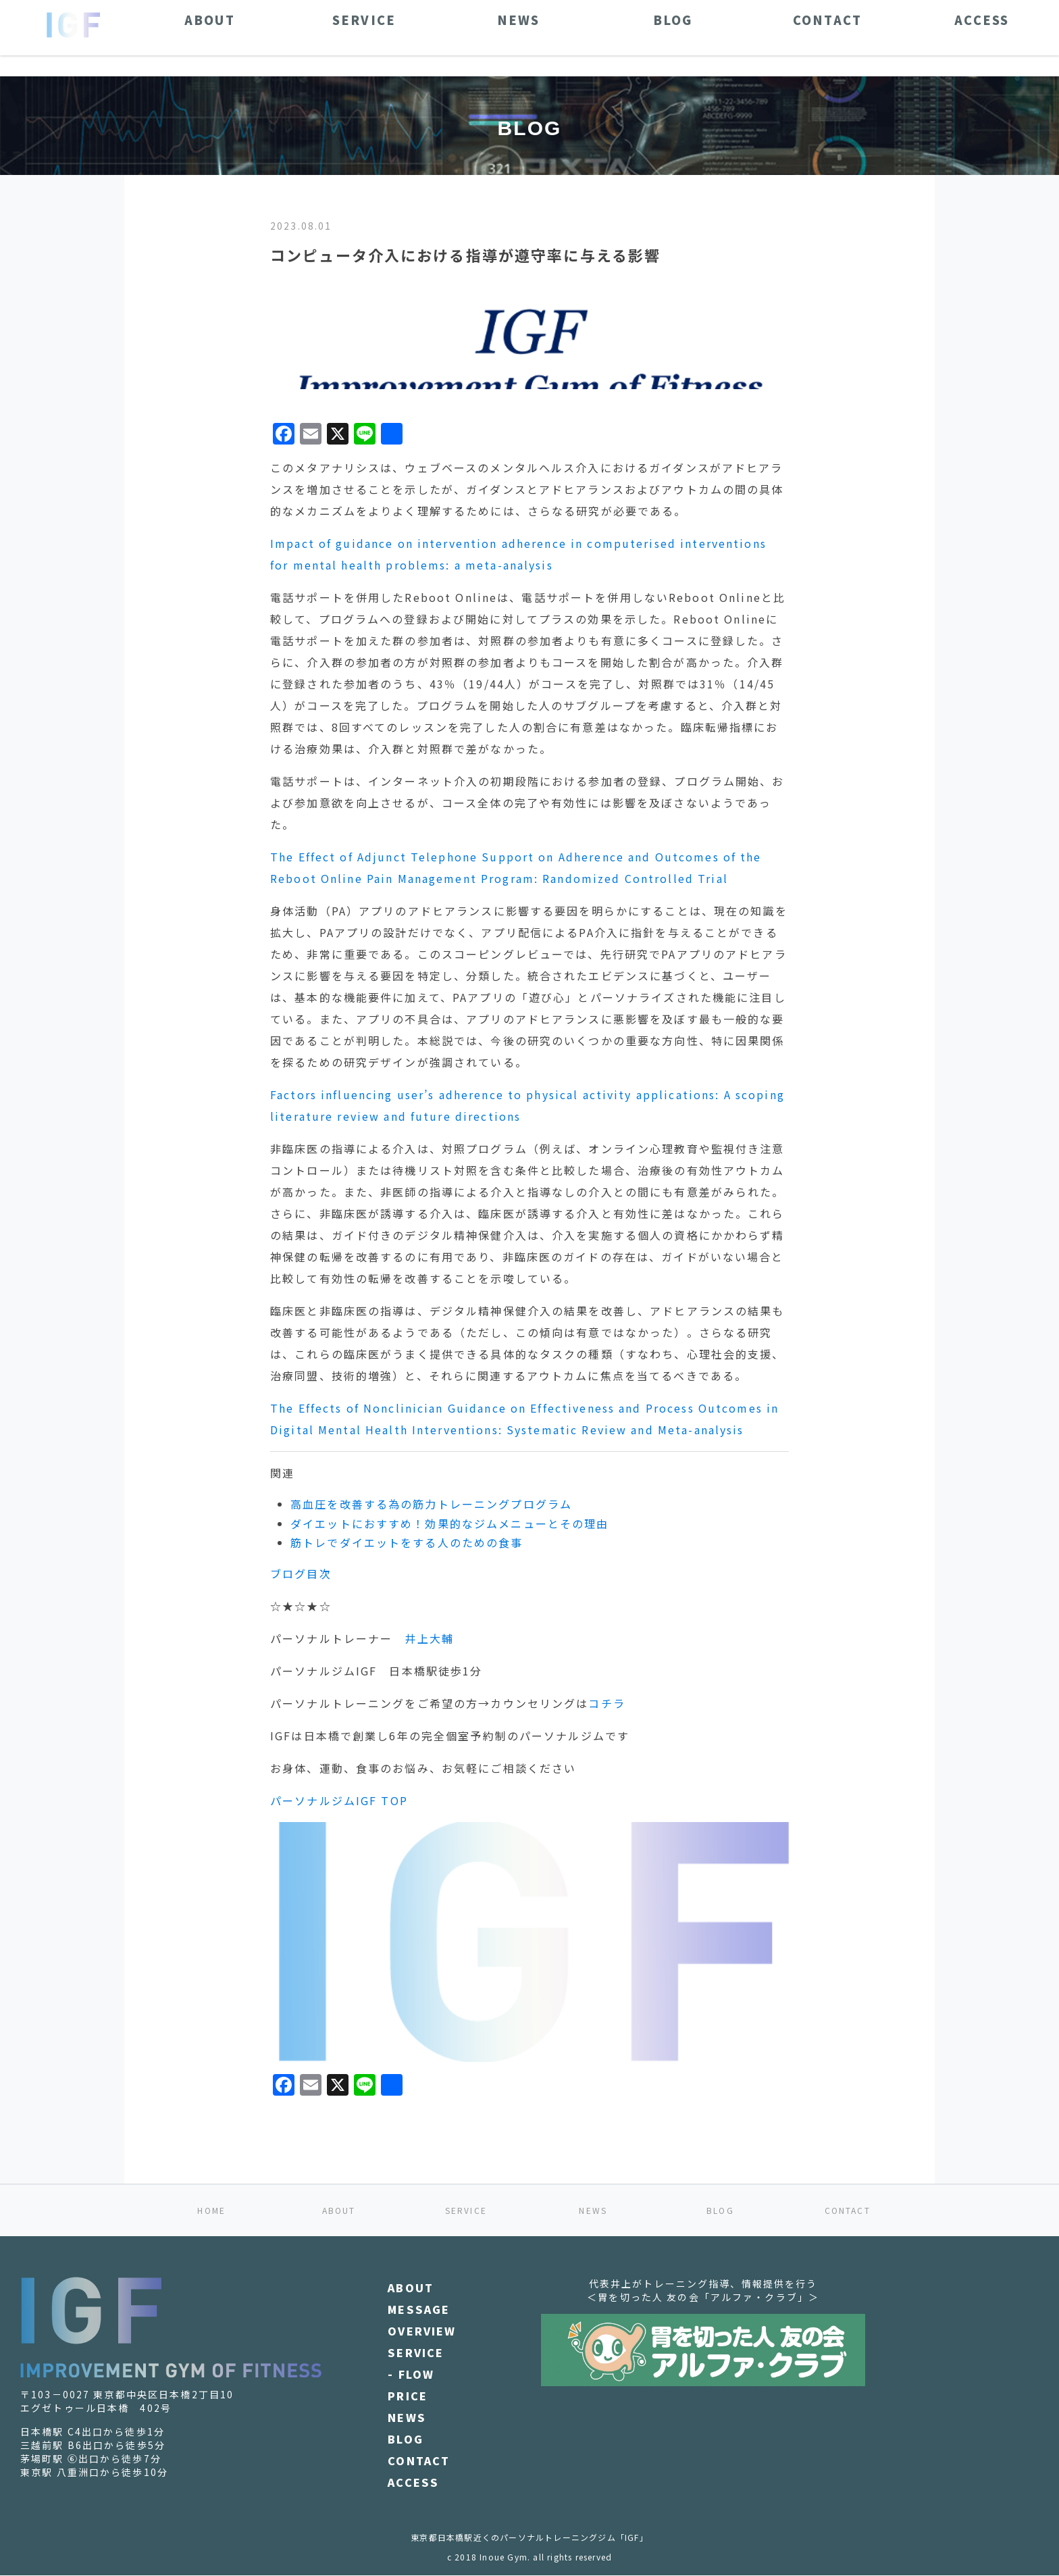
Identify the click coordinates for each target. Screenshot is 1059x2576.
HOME (211, 2210)
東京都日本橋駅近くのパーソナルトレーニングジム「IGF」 (529, 2537)
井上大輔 (429, 1638)
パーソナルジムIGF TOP (339, 1800)
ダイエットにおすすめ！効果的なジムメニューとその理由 (449, 1523)
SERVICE (466, 2210)
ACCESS (413, 2482)
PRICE (408, 2396)
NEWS (593, 2210)
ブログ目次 (301, 1573)
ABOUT (339, 2210)
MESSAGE (419, 2309)
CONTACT (848, 2210)
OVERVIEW (422, 2331)
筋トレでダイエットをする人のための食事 (406, 1542)
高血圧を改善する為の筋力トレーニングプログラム (431, 1504)
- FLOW (411, 2374)
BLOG (720, 2210)
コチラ (606, 1703)
